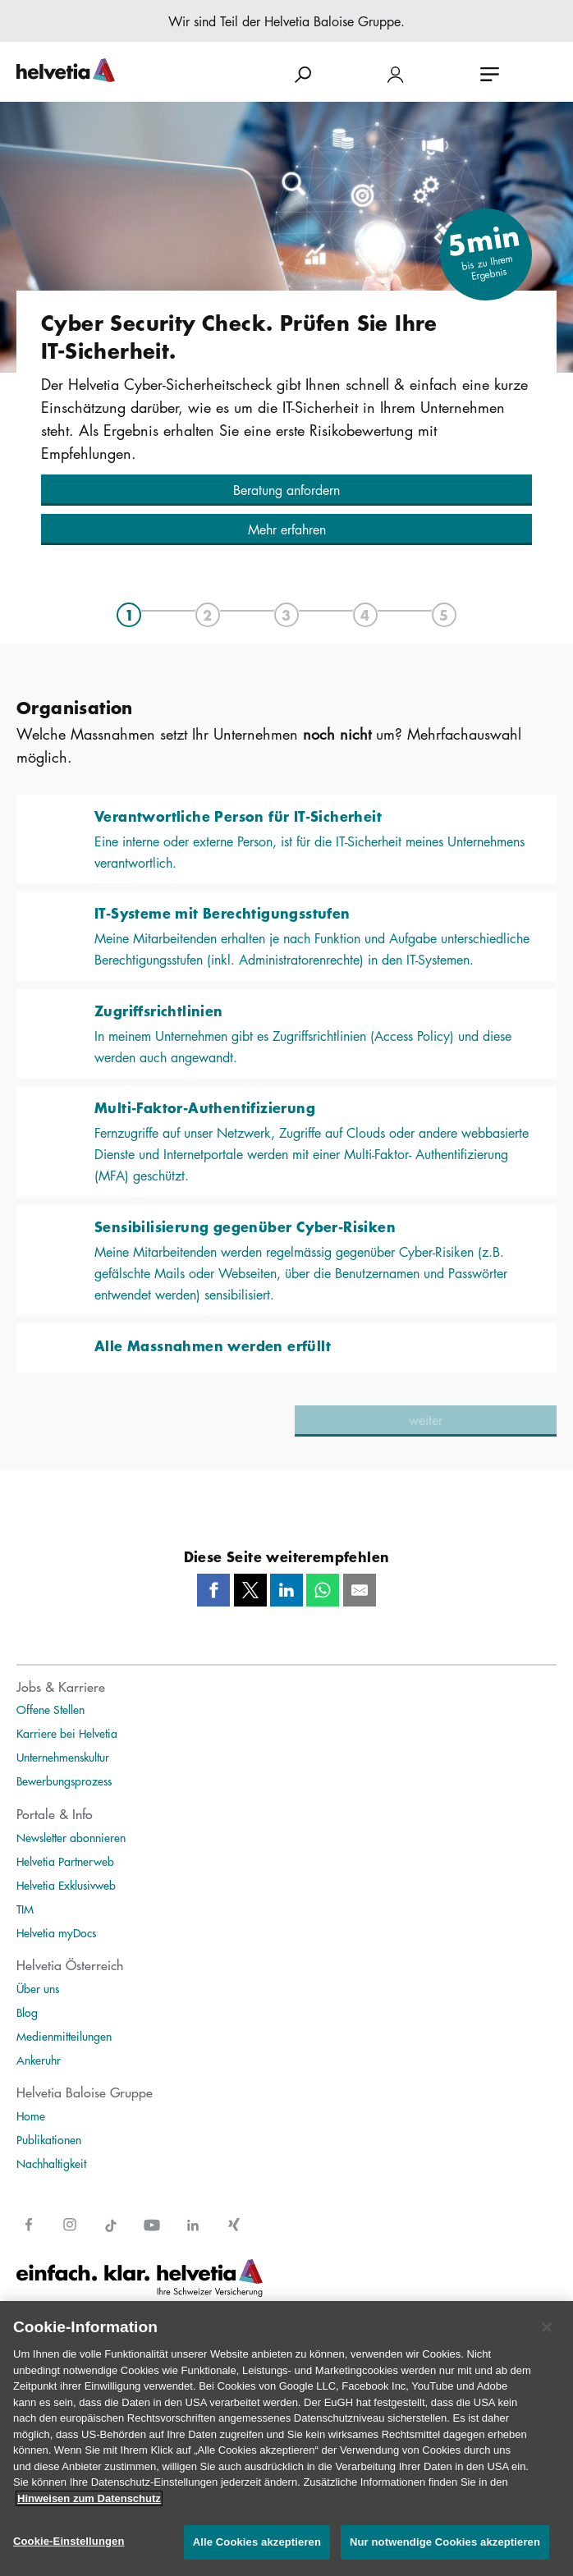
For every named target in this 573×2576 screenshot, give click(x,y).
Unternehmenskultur (62, 1757)
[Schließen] (547, 2327)
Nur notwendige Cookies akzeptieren (445, 2542)
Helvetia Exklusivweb (66, 1885)
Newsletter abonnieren (71, 1837)
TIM (25, 1908)
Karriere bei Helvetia (66, 1733)
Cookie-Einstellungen (69, 2541)
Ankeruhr (38, 2059)
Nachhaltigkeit (51, 2163)
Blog (27, 2012)
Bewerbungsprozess (64, 1780)
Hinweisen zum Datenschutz (89, 2498)
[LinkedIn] (286, 1590)
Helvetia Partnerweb (65, 1861)
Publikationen (48, 2139)
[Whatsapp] (322, 1590)
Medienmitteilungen (64, 2036)
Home (30, 2115)
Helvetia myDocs (56, 1932)
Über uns (37, 1988)
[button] (286, 490)
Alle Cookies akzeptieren (257, 2542)
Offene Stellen (50, 1709)
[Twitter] (250, 1590)
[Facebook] (213, 1590)
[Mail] (359, 1590)
